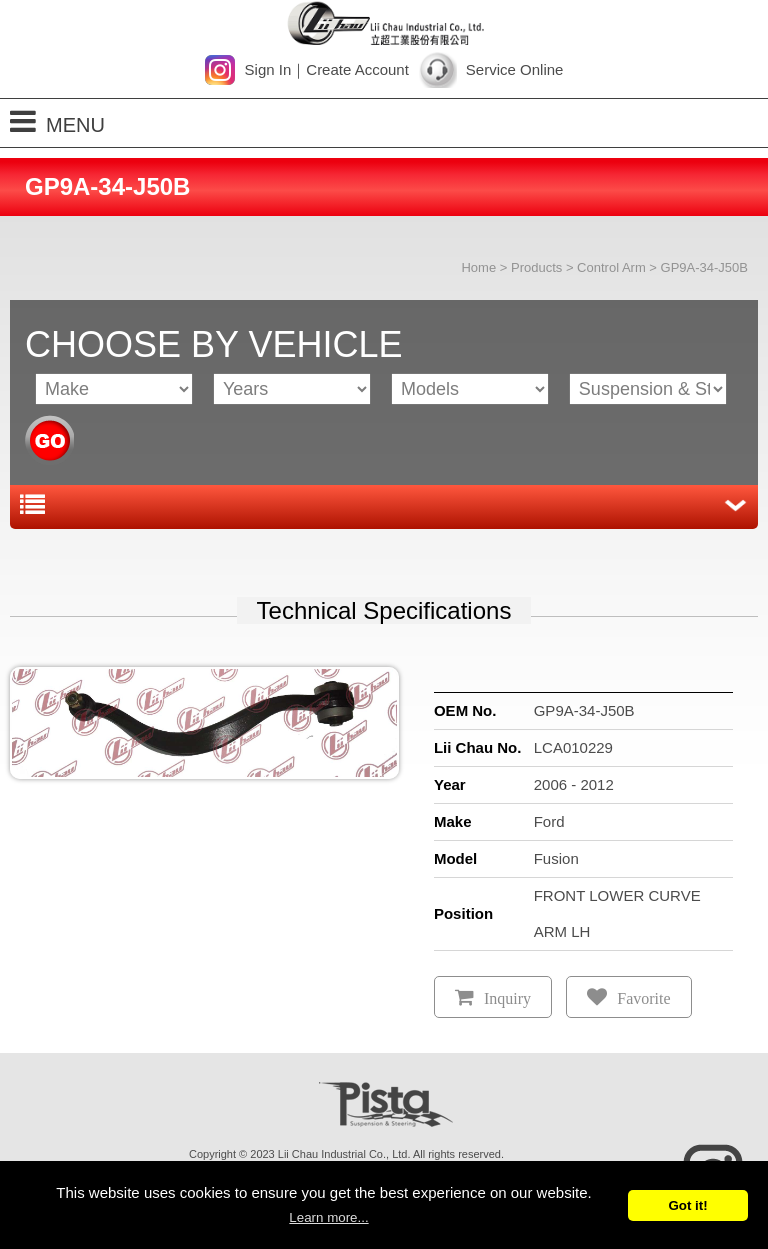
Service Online (515, 69)
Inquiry (507, 998)
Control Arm (611, 267)
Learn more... (328, 1217)
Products (536, 267)
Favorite (643, 998)
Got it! (687, 1205)
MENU (57, 121)
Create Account (357, 69)
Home (478, 267)
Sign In (268, 69)
